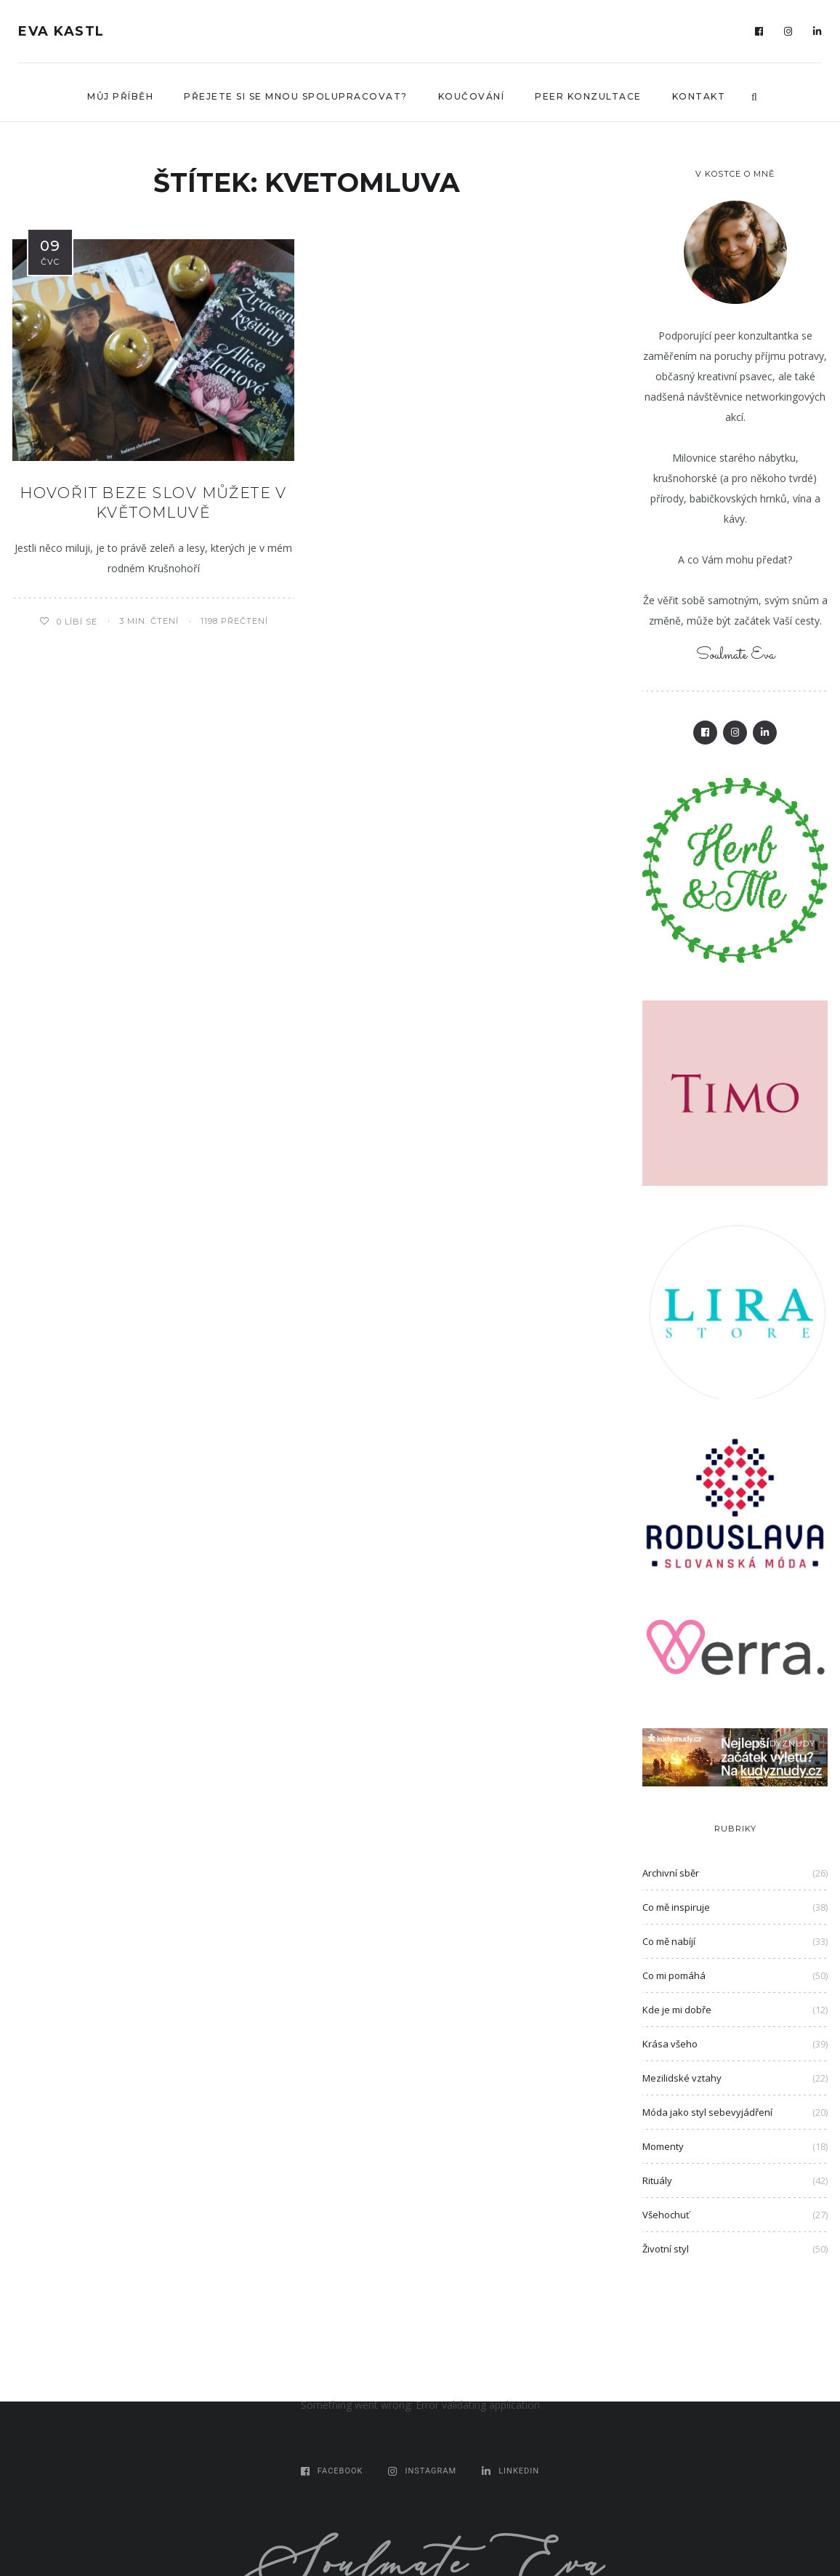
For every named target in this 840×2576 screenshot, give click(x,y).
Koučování (471, 96)
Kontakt (699, 96)
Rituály (657, 2180)
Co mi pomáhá (674, 1975)
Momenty (663, 2146)
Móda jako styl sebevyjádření (707, 2112)
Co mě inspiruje (676, 1907)
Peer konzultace (588, 96)
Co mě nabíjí (668, 1941)
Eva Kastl (61, 31)
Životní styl (665, 2248)
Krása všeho (670, 2043)
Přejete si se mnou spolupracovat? (296, 96)
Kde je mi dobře (676, 2009)
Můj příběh (120, 96)
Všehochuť (666, 2214)
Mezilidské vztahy (682, 2078)
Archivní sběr (670, 1872)
